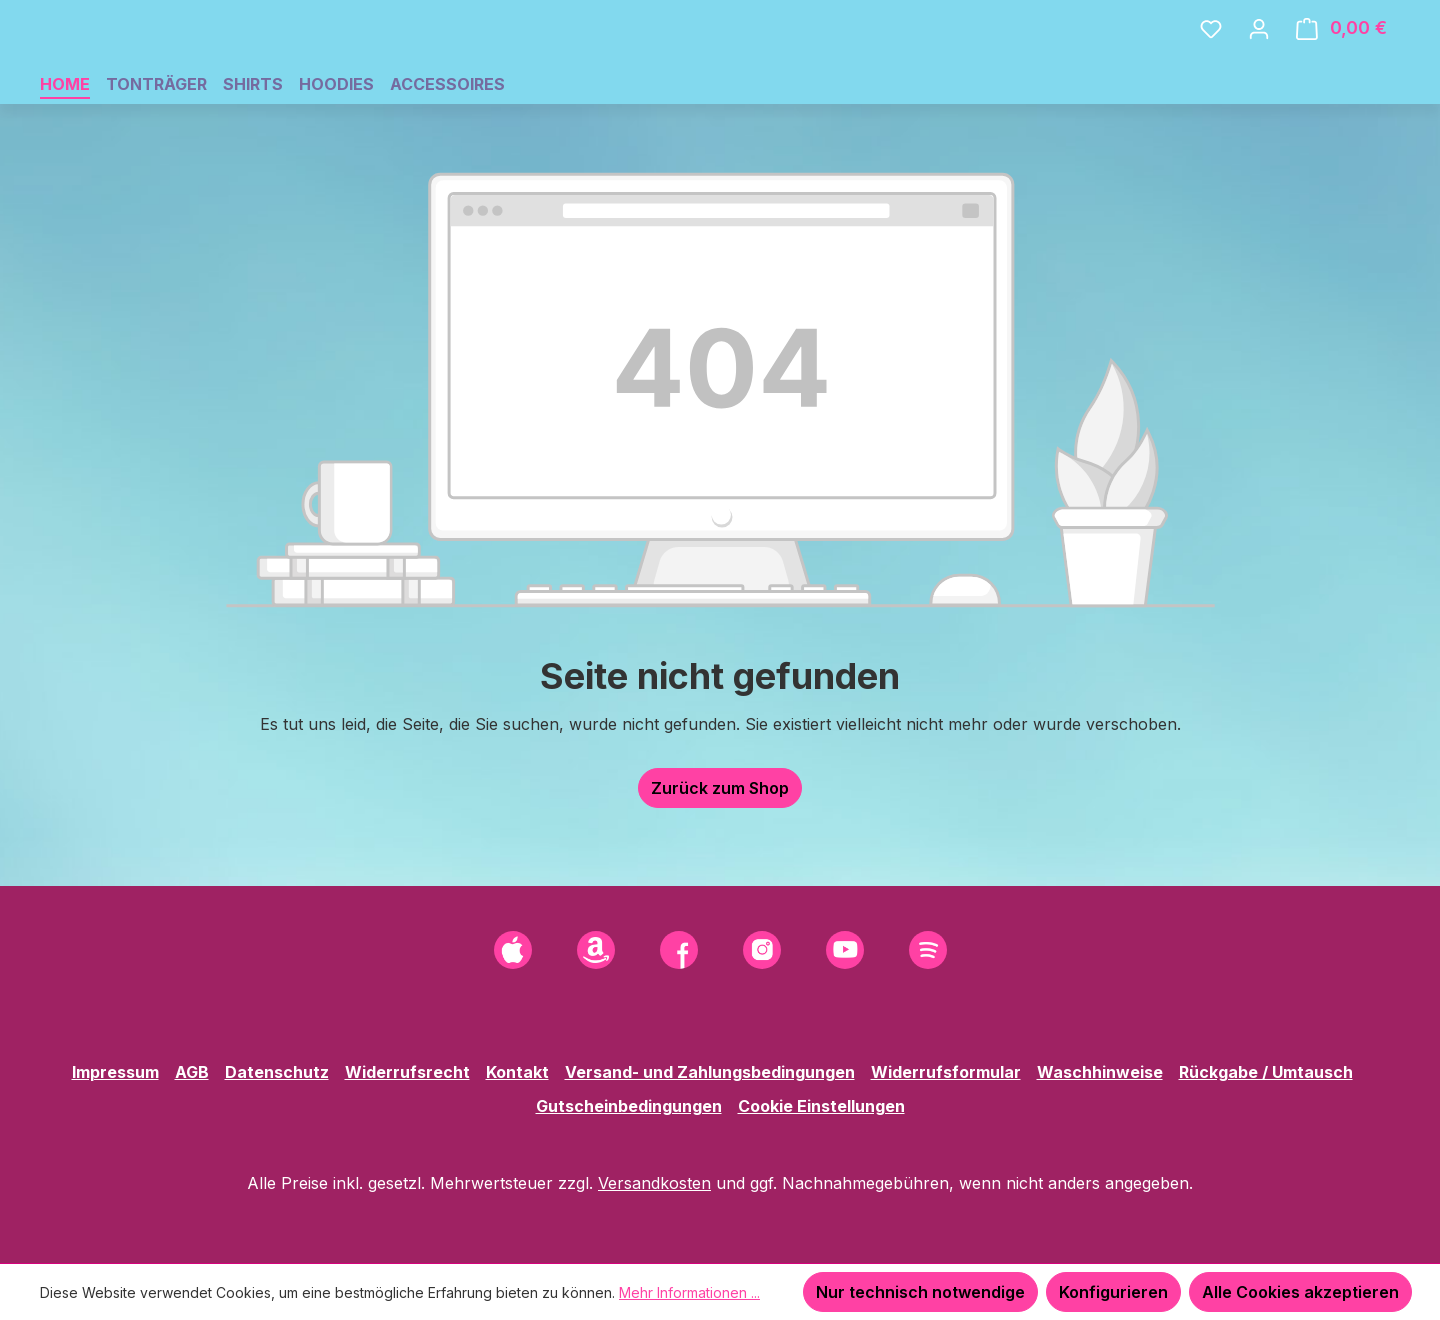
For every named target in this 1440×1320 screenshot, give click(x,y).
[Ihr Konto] (1259, 57)
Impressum (115, 1072)
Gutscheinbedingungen (629, 1106)
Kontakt (517, 1072)
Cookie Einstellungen (821, 1106)
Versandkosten (654, 1183)
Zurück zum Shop (720, 846)
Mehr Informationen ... (689, 1292)
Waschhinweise (1100, 1072)
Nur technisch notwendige (920, 1292)
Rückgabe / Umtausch (1266, 1072)
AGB (192, 1072)
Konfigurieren (1113, 1292)
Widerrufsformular (946, 1072)
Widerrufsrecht (407, 1072)
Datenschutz (277, 1072)
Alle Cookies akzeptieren (1300, 1292)
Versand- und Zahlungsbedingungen (710, 1072)
